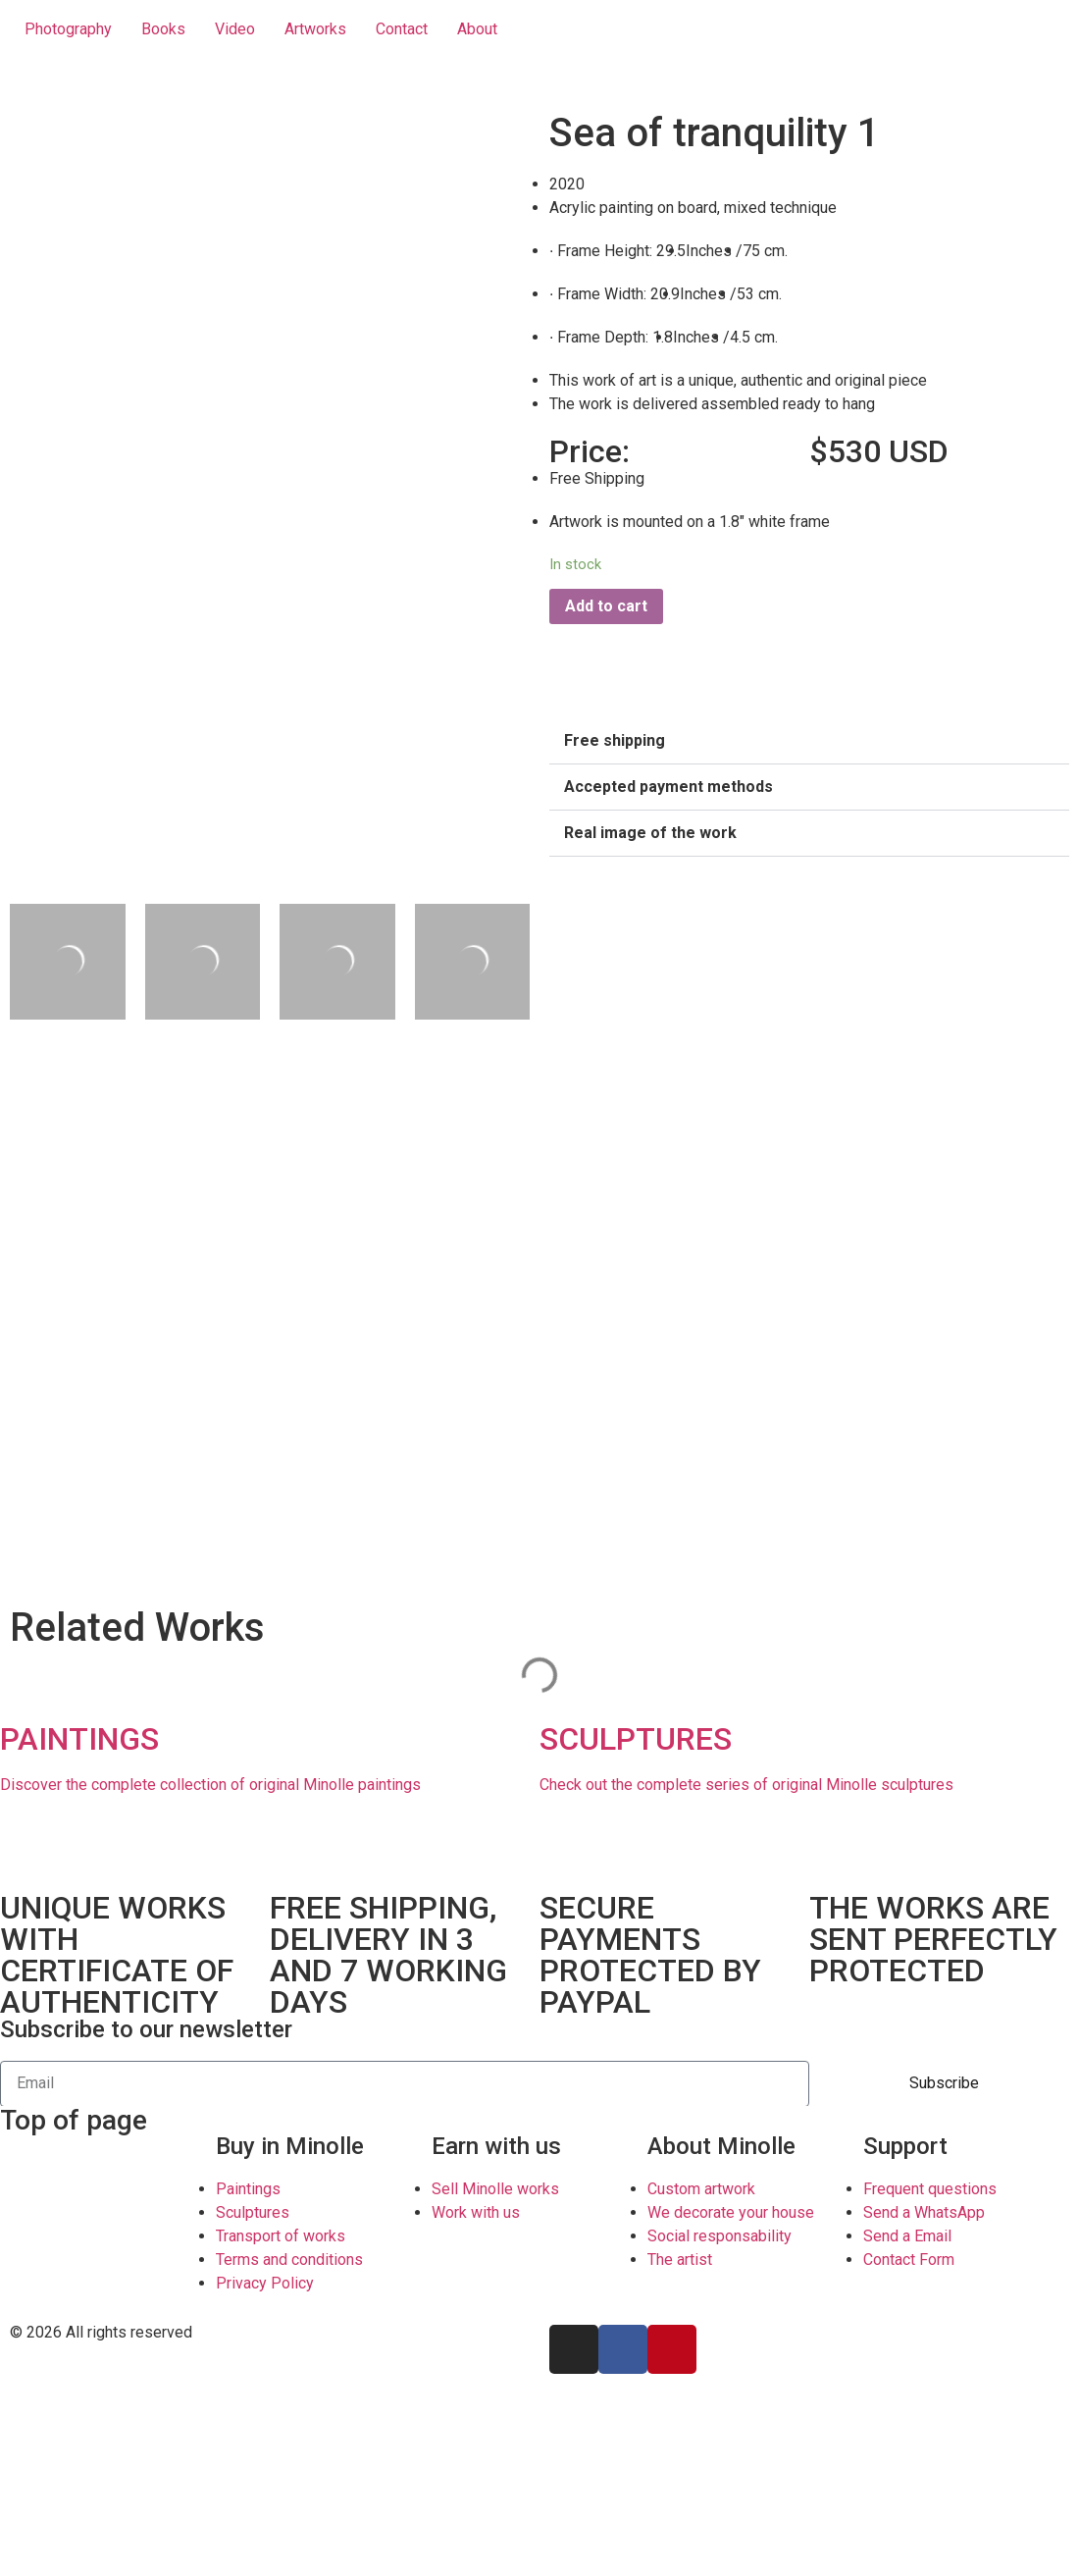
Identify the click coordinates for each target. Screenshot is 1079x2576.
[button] (809, 741)
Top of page (73, 2120)
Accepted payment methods (668, 786)
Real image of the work (650, 832)
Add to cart (606, 606)
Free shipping (614, 740)
